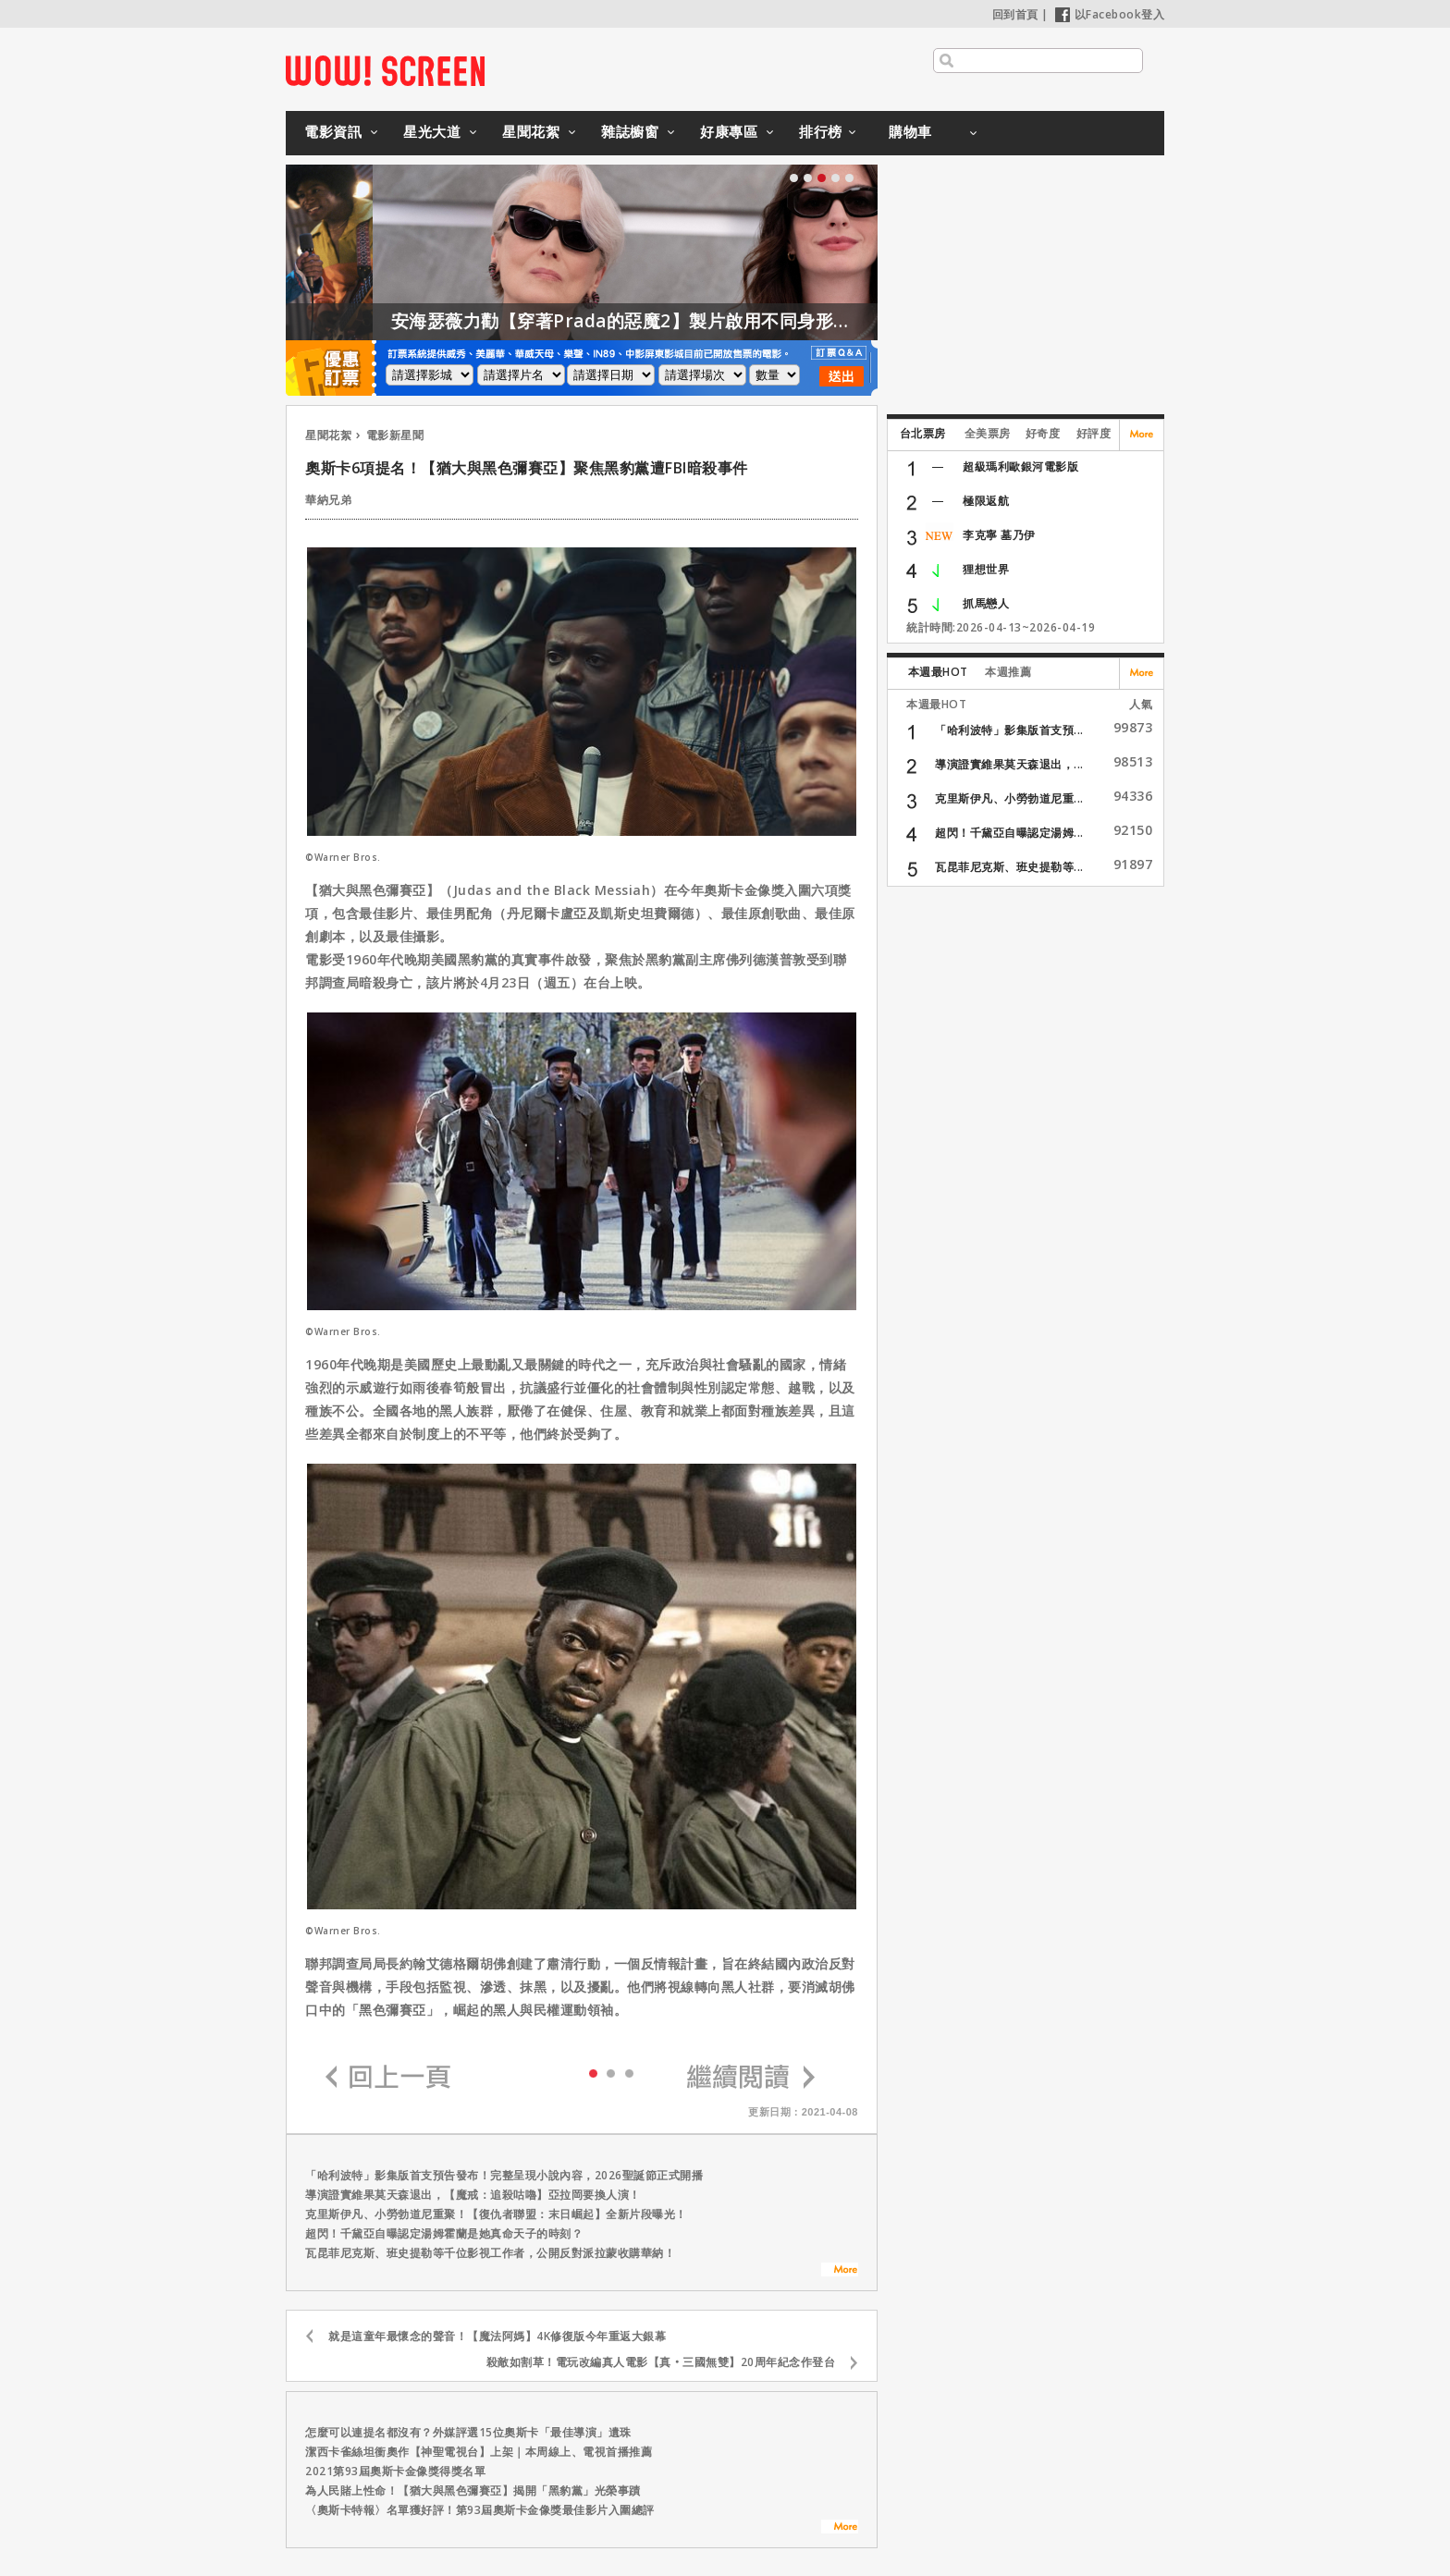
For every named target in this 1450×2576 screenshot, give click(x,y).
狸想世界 (986, 569)
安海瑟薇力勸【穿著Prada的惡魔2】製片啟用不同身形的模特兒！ (707, 321)
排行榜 (820, 131)
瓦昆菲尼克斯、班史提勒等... (1009, 867)
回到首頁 (1015, 14)
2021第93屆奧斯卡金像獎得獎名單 (395, 2471)
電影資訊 (333, 131)
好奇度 (1043, 433)
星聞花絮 (530, 131)
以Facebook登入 (1110, 14)
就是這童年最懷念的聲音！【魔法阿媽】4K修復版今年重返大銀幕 (497, 2336)
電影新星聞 (395, 435)
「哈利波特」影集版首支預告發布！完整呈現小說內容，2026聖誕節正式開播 (504, 2175)
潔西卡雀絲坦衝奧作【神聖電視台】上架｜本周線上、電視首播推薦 (478, 2451)
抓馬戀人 (986, 603)
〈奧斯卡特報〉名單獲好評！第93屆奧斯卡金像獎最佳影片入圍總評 (480, 2510)
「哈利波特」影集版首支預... (1009, 730)
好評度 (1094, 433)
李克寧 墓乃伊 (999, 535)
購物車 (910, 131)
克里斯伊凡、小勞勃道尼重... (1009, 798)
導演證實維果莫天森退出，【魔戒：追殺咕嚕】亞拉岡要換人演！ (473, 2194)
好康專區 (728, 131)
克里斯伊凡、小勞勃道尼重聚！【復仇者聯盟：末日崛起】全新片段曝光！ (496, 2214)
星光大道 (432, 131)
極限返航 (986, 501)
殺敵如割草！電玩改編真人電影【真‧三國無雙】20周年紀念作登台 (661, 2362)
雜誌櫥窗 (629, 131)
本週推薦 (1008, 672)
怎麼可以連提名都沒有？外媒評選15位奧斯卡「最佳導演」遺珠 (468, 2432)
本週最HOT (938, 672)
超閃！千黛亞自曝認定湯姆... (1009, 832)
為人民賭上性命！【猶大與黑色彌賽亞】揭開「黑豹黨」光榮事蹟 (473, 2490)
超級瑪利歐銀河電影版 (1020, 466)
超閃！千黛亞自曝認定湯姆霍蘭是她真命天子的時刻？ (444, 2233)
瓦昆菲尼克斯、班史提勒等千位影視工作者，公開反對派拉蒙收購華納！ (490, 2253)
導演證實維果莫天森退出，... (1009, 764)
